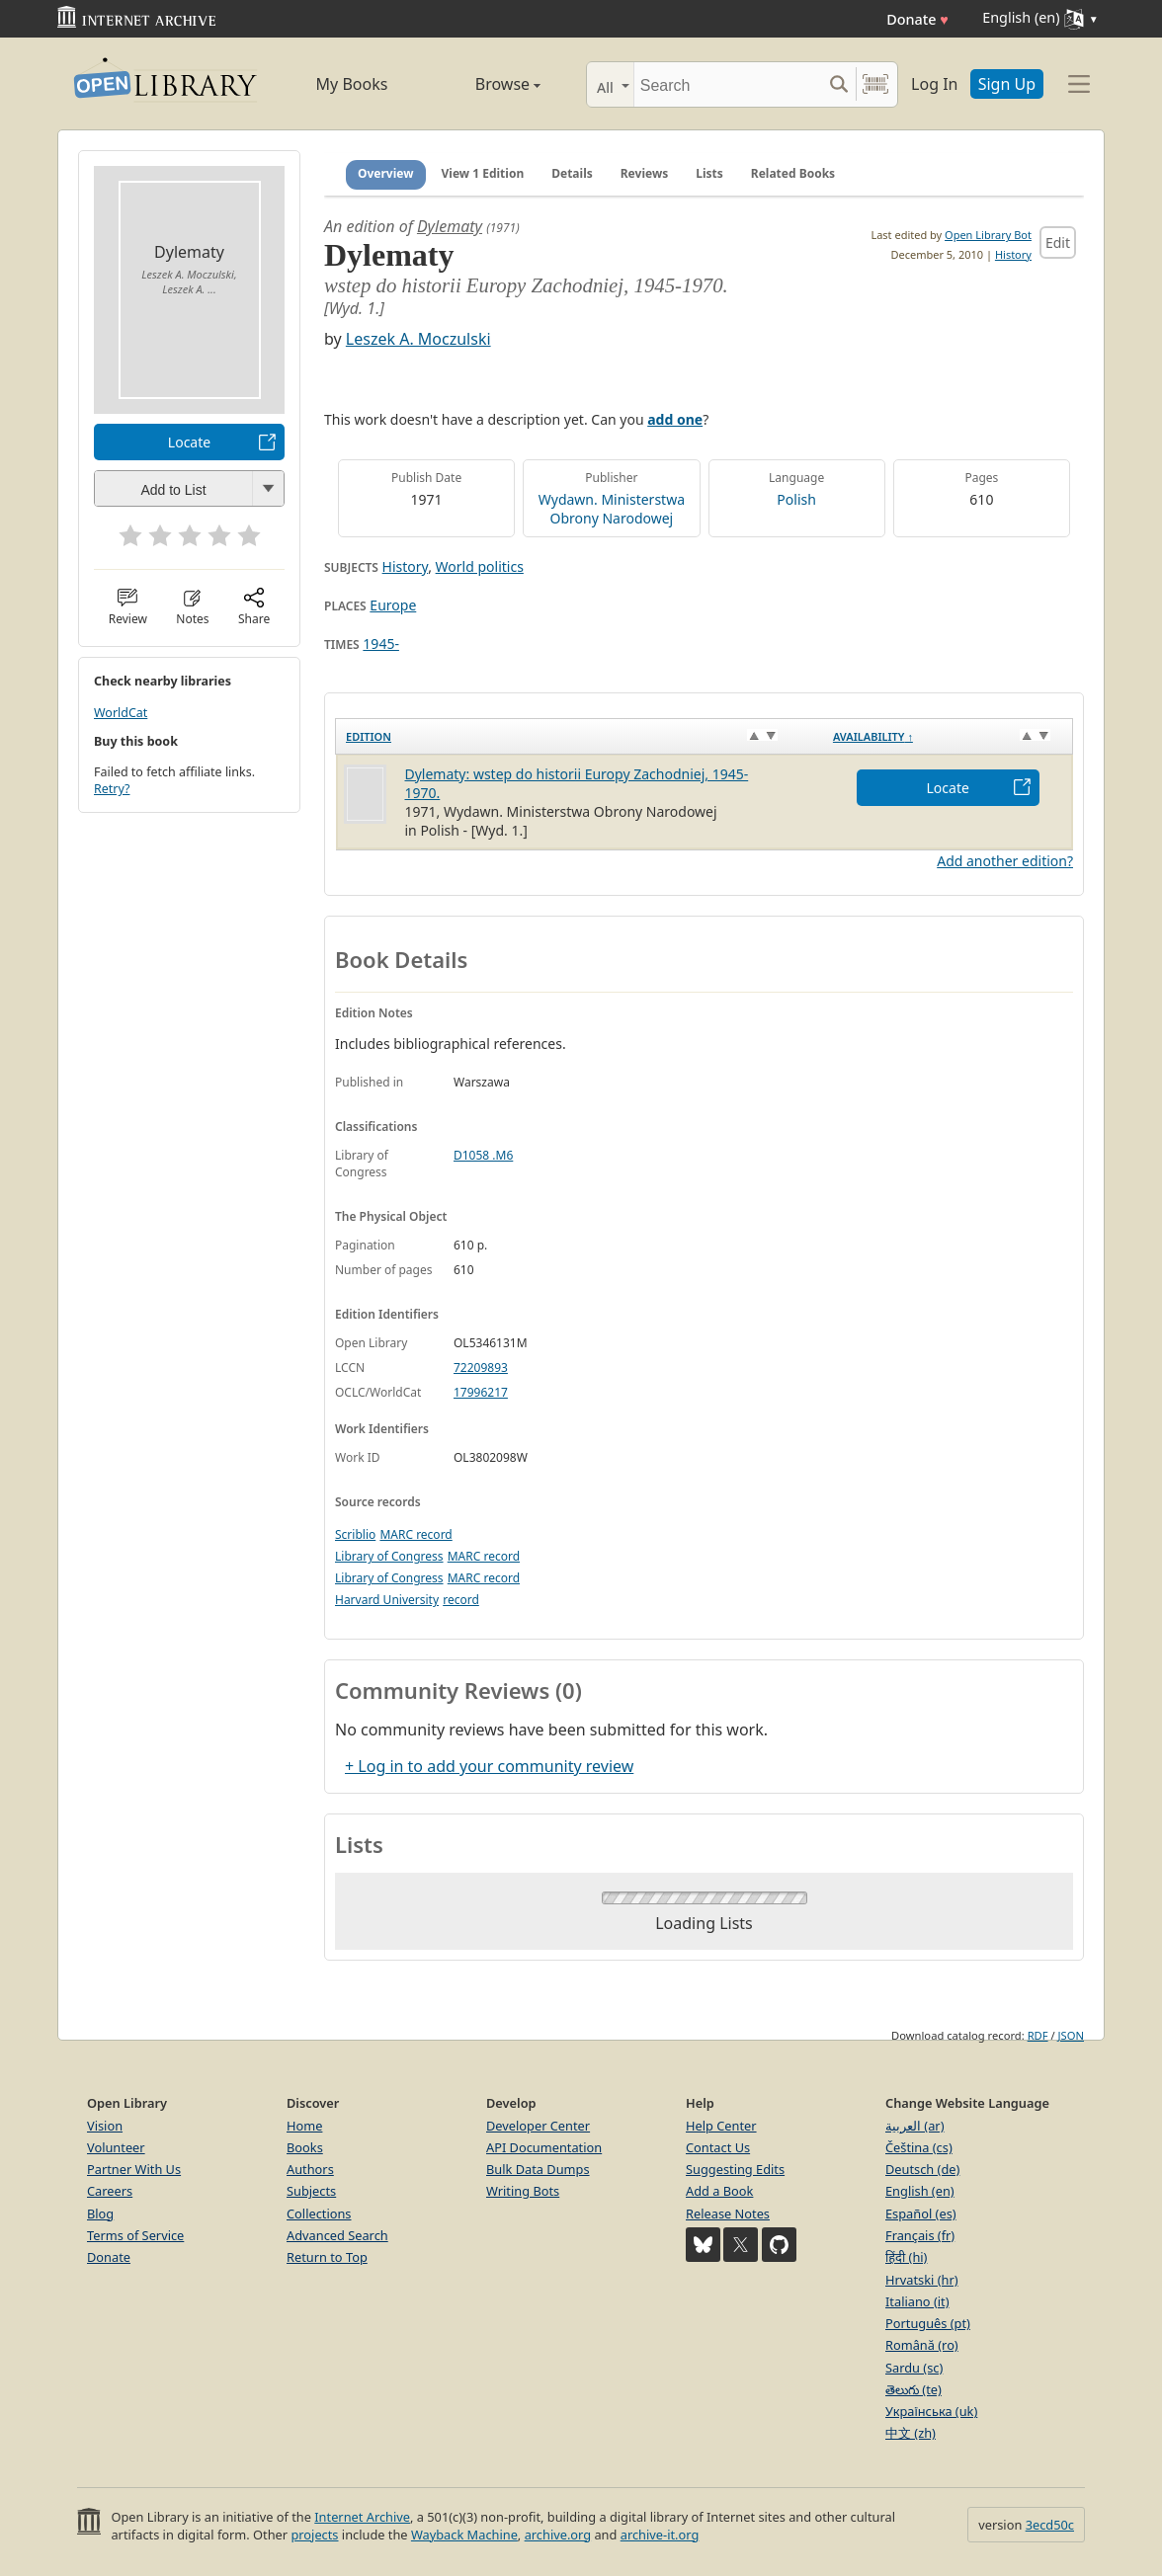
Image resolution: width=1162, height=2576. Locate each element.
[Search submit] (838, 84)
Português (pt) (927, 2323)
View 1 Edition (483, 173)
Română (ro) (921, 2345)
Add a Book (719, 2191)
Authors (310, 2169)
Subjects (311, 2191)
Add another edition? (1005, 860)
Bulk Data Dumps (538, 2169)
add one (675, 419)
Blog (100, 2213)
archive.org (558, 2534)
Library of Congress (389, 1556)
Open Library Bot (988, 234)
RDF (1038, 2035)
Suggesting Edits (735, 2169)
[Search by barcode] (875, 84)
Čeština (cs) (919, 2147)
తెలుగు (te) (913, 2389)
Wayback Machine (464, 2534)
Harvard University (387, 1599)
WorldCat (120, 712)
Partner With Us (134, 2169)
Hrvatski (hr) (921, 2280)
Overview (386, 173)
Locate (189, 442)
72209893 (481, 1367)
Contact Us (718, 2147)
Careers (109, 2191)
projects (314, 2534)
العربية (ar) (914, 2125)
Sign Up (1007, 84)
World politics (480, 566)
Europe (393, 605)
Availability (873, 736)
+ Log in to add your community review (489, 1766)
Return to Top (327, 2257)
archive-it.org (660, 2534)
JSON (1071, 2035)
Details (572, 173)
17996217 (481, 1392)
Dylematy (449, 226)
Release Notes (728, 2213)
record (461, 1599)
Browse (485, 84)
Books (305, 2147)
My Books (352, 84)
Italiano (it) (917, 2301)
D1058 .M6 (483, 1155)
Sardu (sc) (914, 2367)
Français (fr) (919, 2235)
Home (304, 2125)
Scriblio (355, 1534)
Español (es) (920, 2213)
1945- (381, 643)
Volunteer (116, 2147)
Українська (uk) (931, 2411)
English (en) (919, 2191)
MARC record (415, 1534)
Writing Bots (522, 2191)
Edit (1057, 242)
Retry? (111, 788)
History (1013, 254)
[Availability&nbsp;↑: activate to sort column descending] (948, 736)
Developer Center (538, 2125)
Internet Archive (362, 2517)
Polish (796, 499)
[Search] (727, 84)
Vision (105, 2125)
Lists (709, 173)
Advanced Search (337, 2235)
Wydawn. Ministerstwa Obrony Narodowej (612, 508)
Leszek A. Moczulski (418, 339)
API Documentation (544, 2147)
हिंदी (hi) (906, 2257)
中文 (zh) (910, 2433)
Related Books (793, 173)
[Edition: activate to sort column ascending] (579, 736)
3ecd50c (1050, 2525)
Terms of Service (135, 2235)
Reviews (644, 173)
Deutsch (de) (922, 2169)
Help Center (721, 2125)
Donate (917, 19)
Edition (368, 736)
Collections (319, 2213)
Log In (934, 84)
